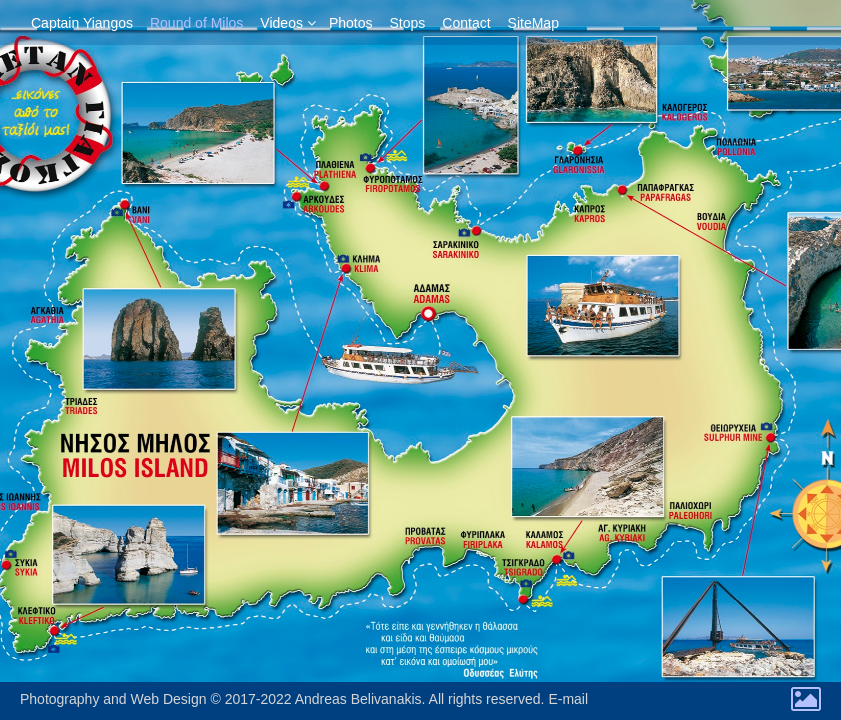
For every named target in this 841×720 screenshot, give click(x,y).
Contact (466, 23)
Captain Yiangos (82, 23)
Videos (281, 23)
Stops (408, 23)
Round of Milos (196, 23)
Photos (351, 23)
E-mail (568, 699)
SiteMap (533, 23)
